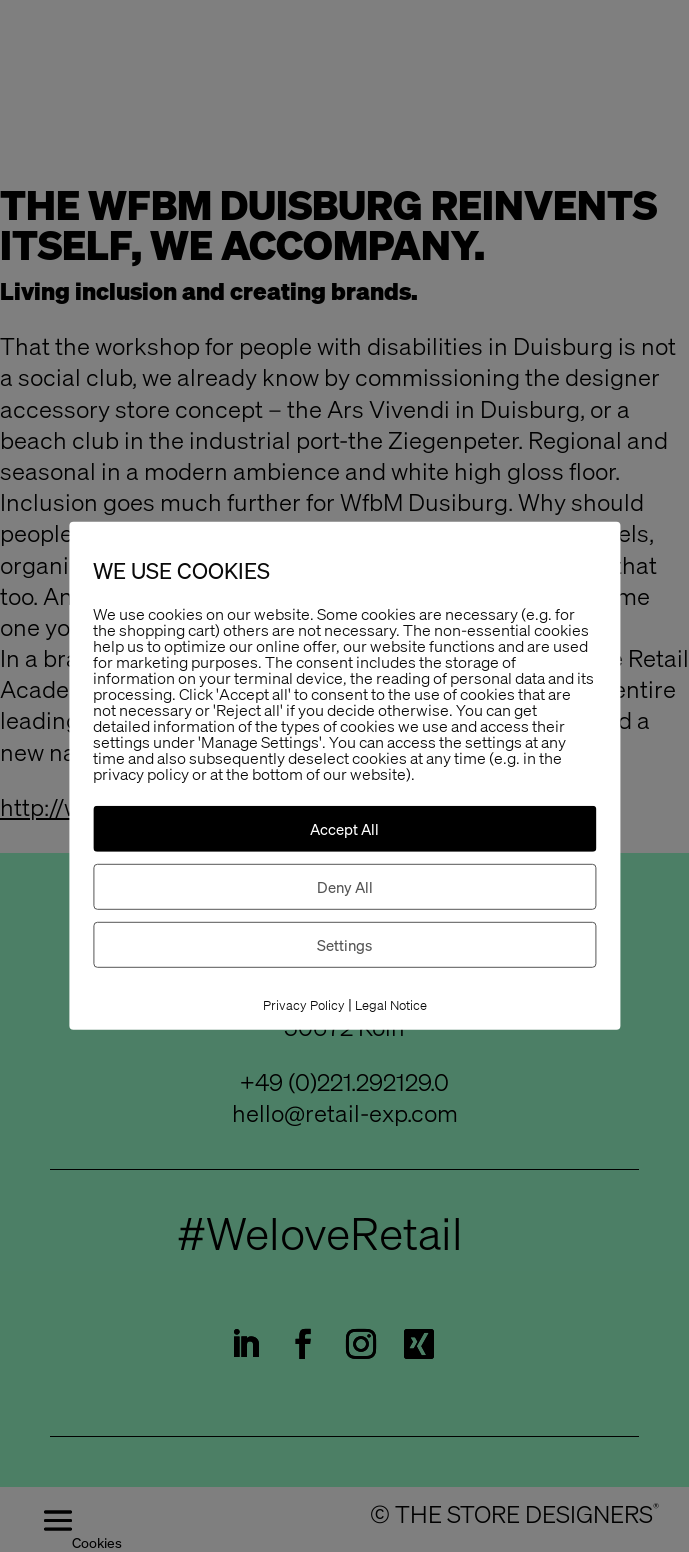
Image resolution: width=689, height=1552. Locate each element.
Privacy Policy (304, 1005)
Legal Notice (391, 1005)
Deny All (345, 887)
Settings (344, 945)
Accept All (344, 829)
